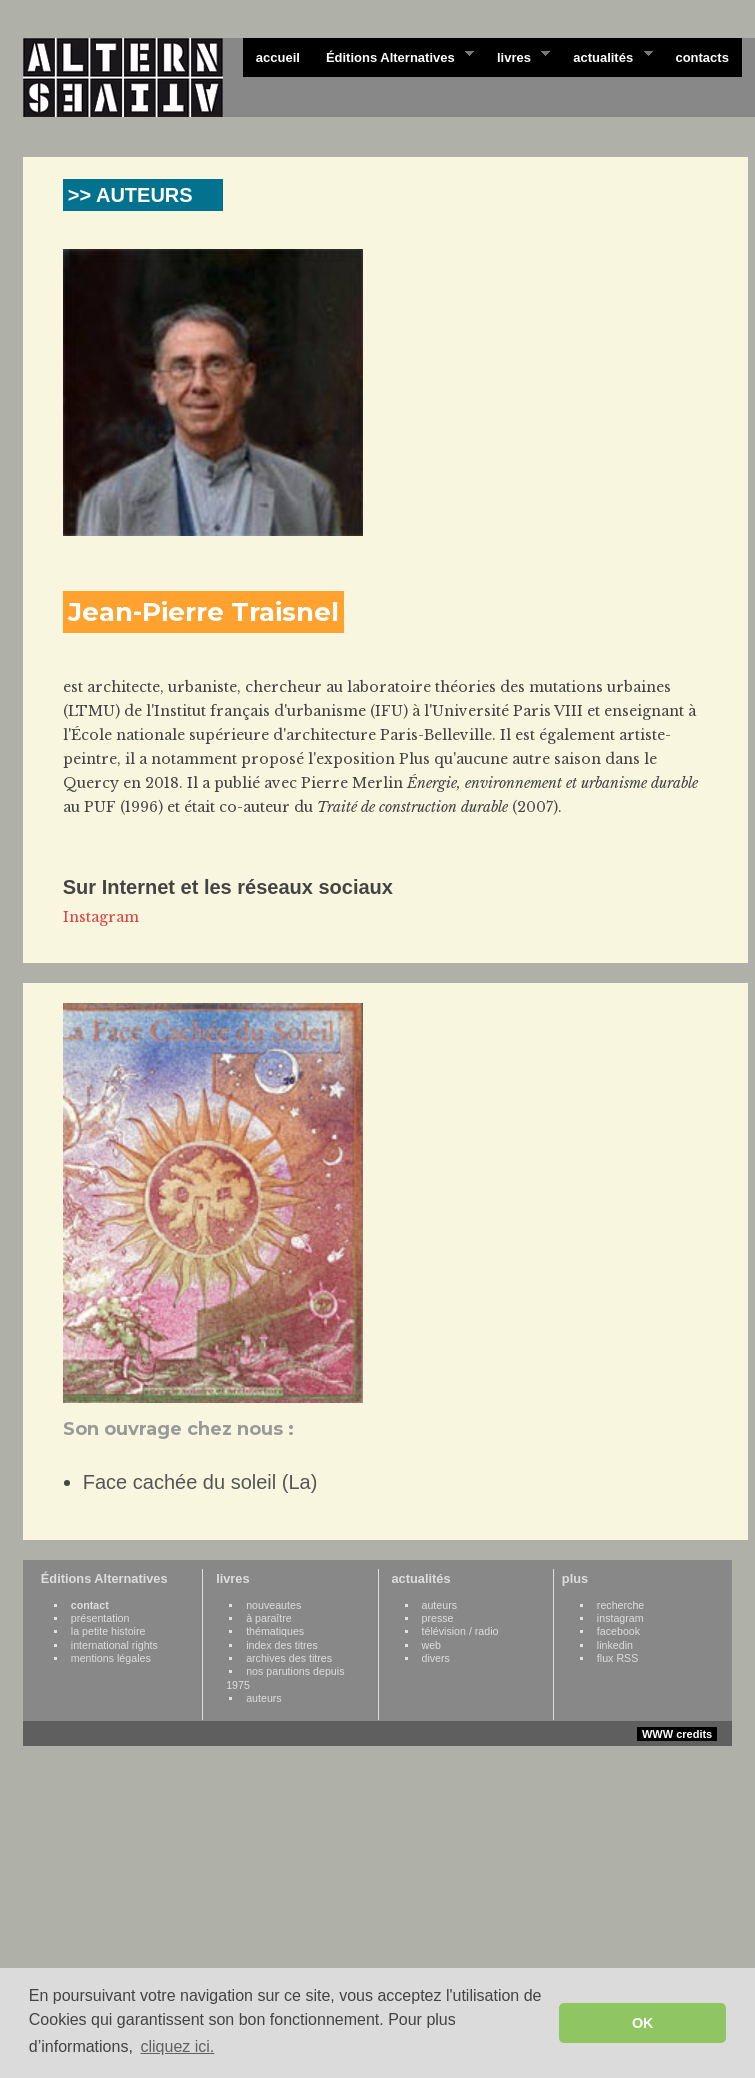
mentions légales (111, 1658)
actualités (606, 56)
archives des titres (289, 1658)
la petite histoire (108, 1631)
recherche (620, 1605)
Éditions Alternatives (393, 56)
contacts (701, 57)
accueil (278, 57)
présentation (100, 1618)
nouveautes (273, 1605)
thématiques (275, 1631)
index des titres (282, 1645)
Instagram (101, 917)
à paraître (269, 1618)
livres (517, 56)
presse (438, 1618)
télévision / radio (460, 1631)
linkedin (615, 1645)
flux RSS (617, 1658)
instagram (620, 1618)
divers (436, 1658)
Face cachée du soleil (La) (200, 1482)
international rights (114, 1645)
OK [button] (643, 2023)
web (432, 1645)
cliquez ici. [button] (177, 2046)
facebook (618, 1631)
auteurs (264, 1698)
